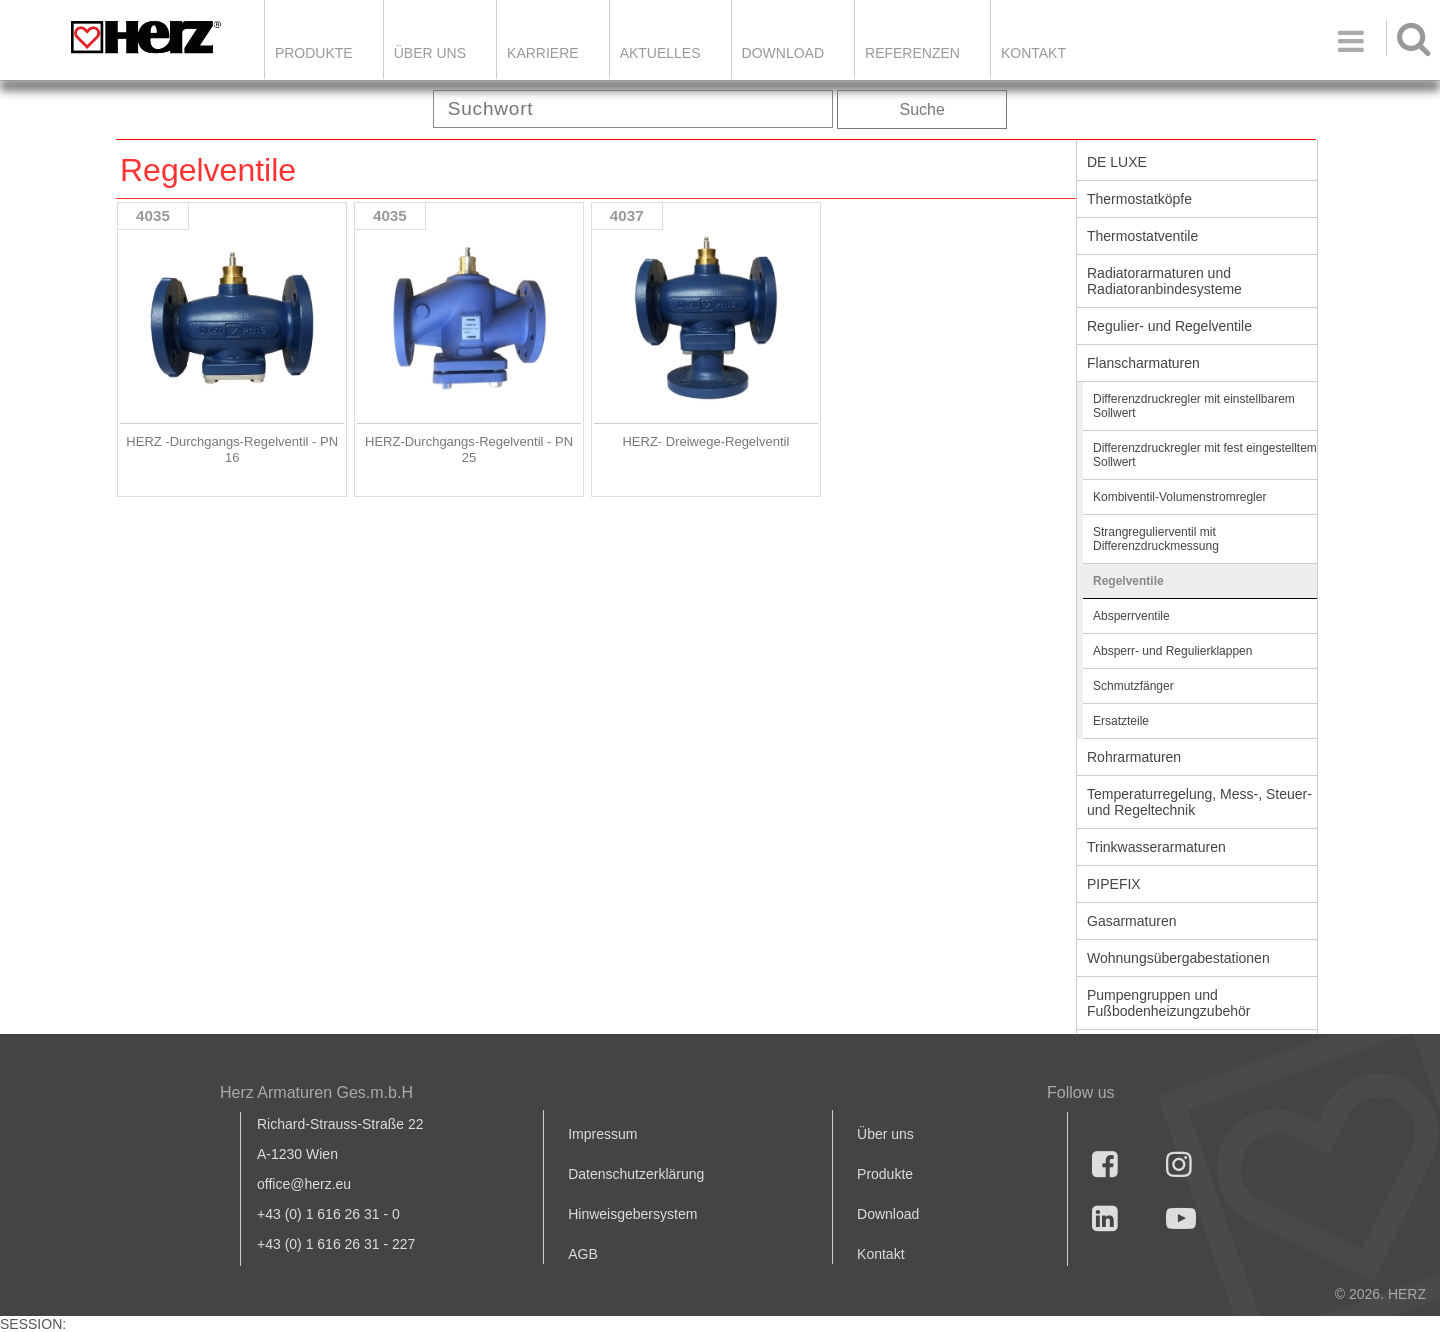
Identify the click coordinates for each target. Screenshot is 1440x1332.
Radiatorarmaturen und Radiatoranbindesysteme (1164, 281)
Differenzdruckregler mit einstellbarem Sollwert (1194, 406)
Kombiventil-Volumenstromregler (1179, 497)
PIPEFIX (1114, 884)
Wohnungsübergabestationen (1178, 958)
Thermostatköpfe (1139, 199)
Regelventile (1128, 581)
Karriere (543, 53)
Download (888, 1214)
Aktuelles (660, 53)
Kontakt (880, 1254)
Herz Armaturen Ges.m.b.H (316, 1092)
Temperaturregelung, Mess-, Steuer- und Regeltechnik (1199, 802)
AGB (583, 1254)
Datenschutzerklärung (636, 1174)
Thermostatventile (1142, 236)
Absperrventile (1131, 616)
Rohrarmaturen (1134, 757)
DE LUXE (1117, 162)
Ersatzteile (1121, 721)
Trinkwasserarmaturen (1156, 847)
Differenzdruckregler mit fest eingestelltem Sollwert (1205, 455)
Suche (922, 109)
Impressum (602, 1134)
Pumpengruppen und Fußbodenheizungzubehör (1168, 1003)
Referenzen (912, 53)
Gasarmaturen (1131, 921)
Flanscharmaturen (1143, 363)
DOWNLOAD (783, 53)
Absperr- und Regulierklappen (1172, 651)
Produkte (314, 53)
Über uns (885, 1134)
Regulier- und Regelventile (1169, 326)
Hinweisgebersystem (632, 1214)
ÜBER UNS (430, 53)
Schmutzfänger (1133, 686)
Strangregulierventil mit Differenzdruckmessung (1156, 539)
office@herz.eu (304, 1184)
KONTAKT (1033, 53)
